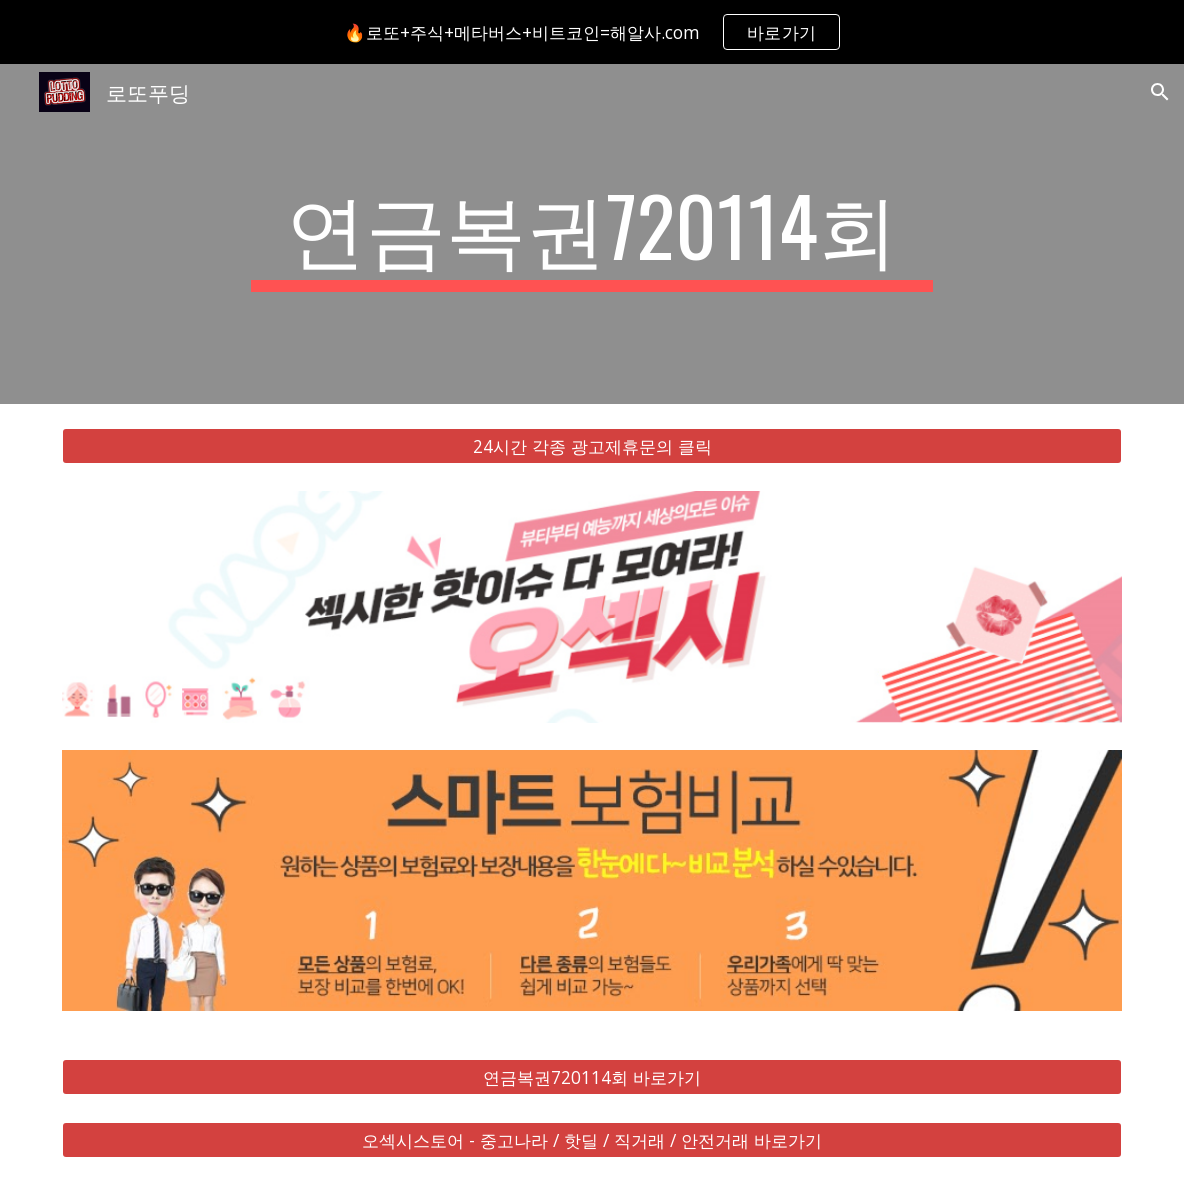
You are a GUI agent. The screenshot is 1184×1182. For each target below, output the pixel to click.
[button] (1160, 92)
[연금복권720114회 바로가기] (592, 1077)
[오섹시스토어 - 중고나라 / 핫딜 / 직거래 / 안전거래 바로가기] (592, 1139)
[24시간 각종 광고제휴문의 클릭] (592, 446)
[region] (592, 32)
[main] (592, 234)
